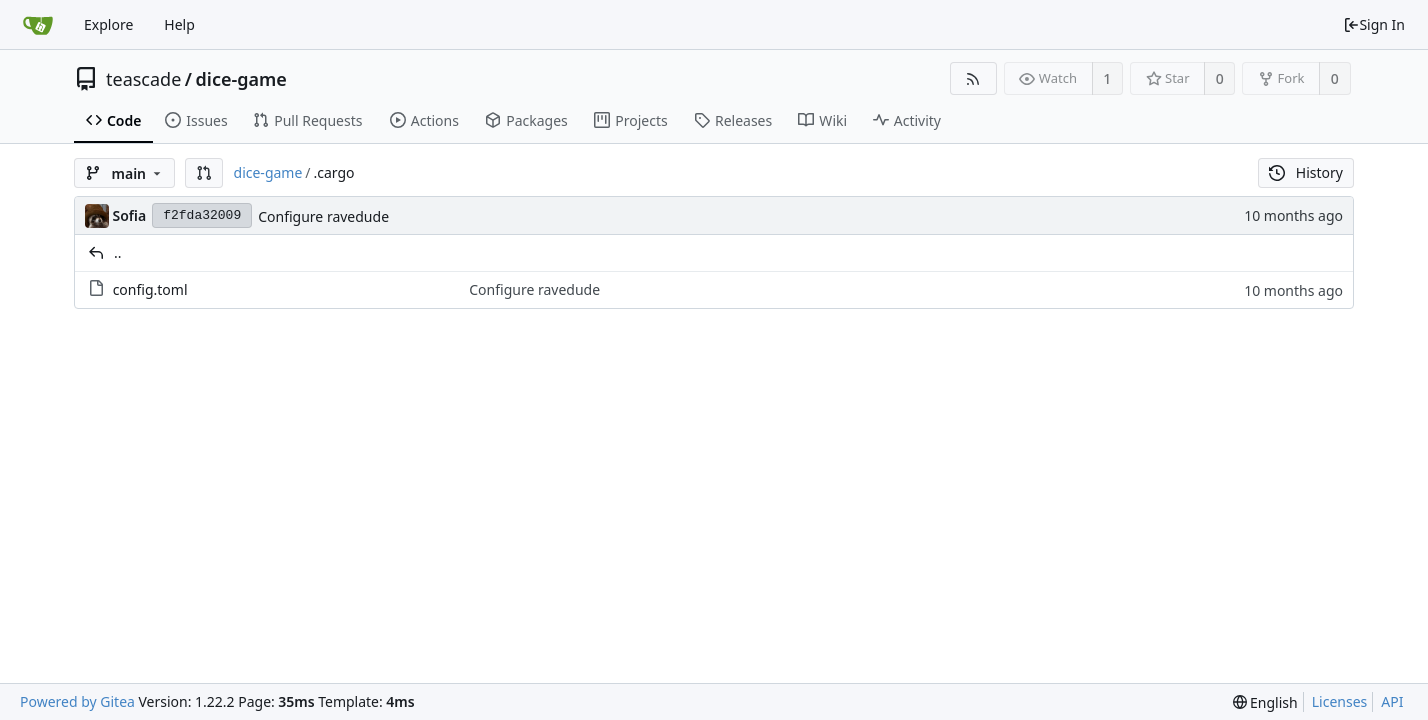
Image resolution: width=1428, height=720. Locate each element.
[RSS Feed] (973, 78)
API (1392, 701)
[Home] (38, 25)
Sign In (1374, 24)
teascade (143, 79)
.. (118, 252)
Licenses (1340, 701)
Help (179, 24)
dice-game (241, 79)
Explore (108, 24)
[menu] (1265, 702)
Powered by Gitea (77, 701)
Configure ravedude (323, 216)
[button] (204, 173)
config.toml (150, 289)
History (1306, 172)
